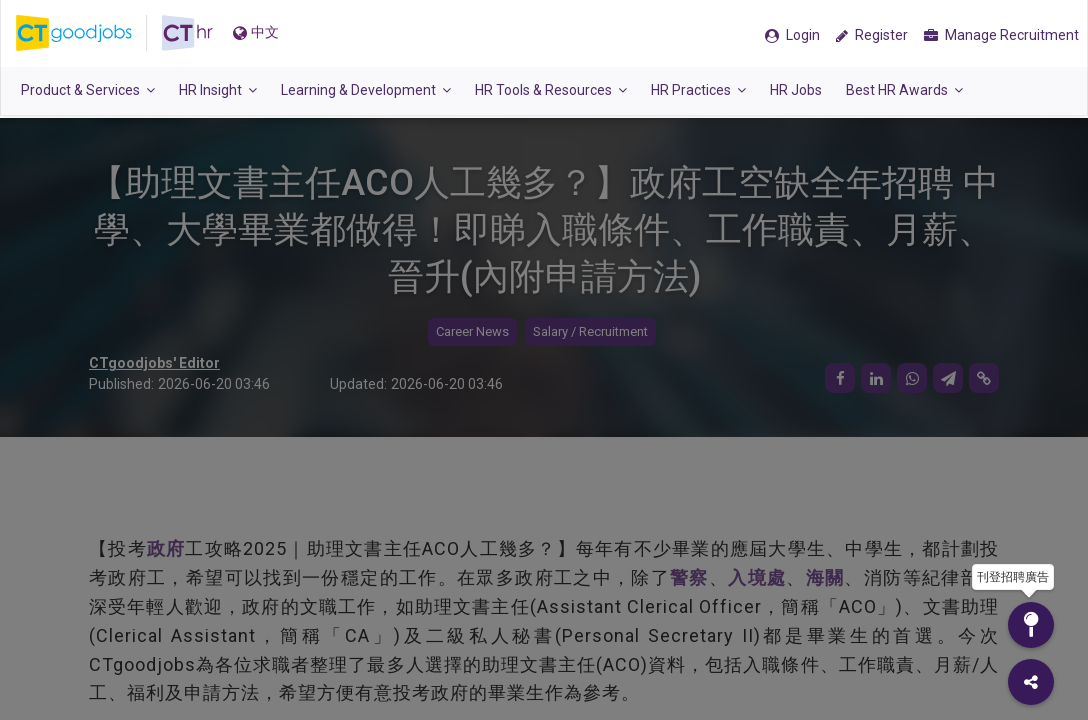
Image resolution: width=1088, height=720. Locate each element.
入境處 (757, 577)
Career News (472, 331)
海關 (825, 577)
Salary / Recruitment (590, 331)
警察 (689, 577)
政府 (166, 548)
